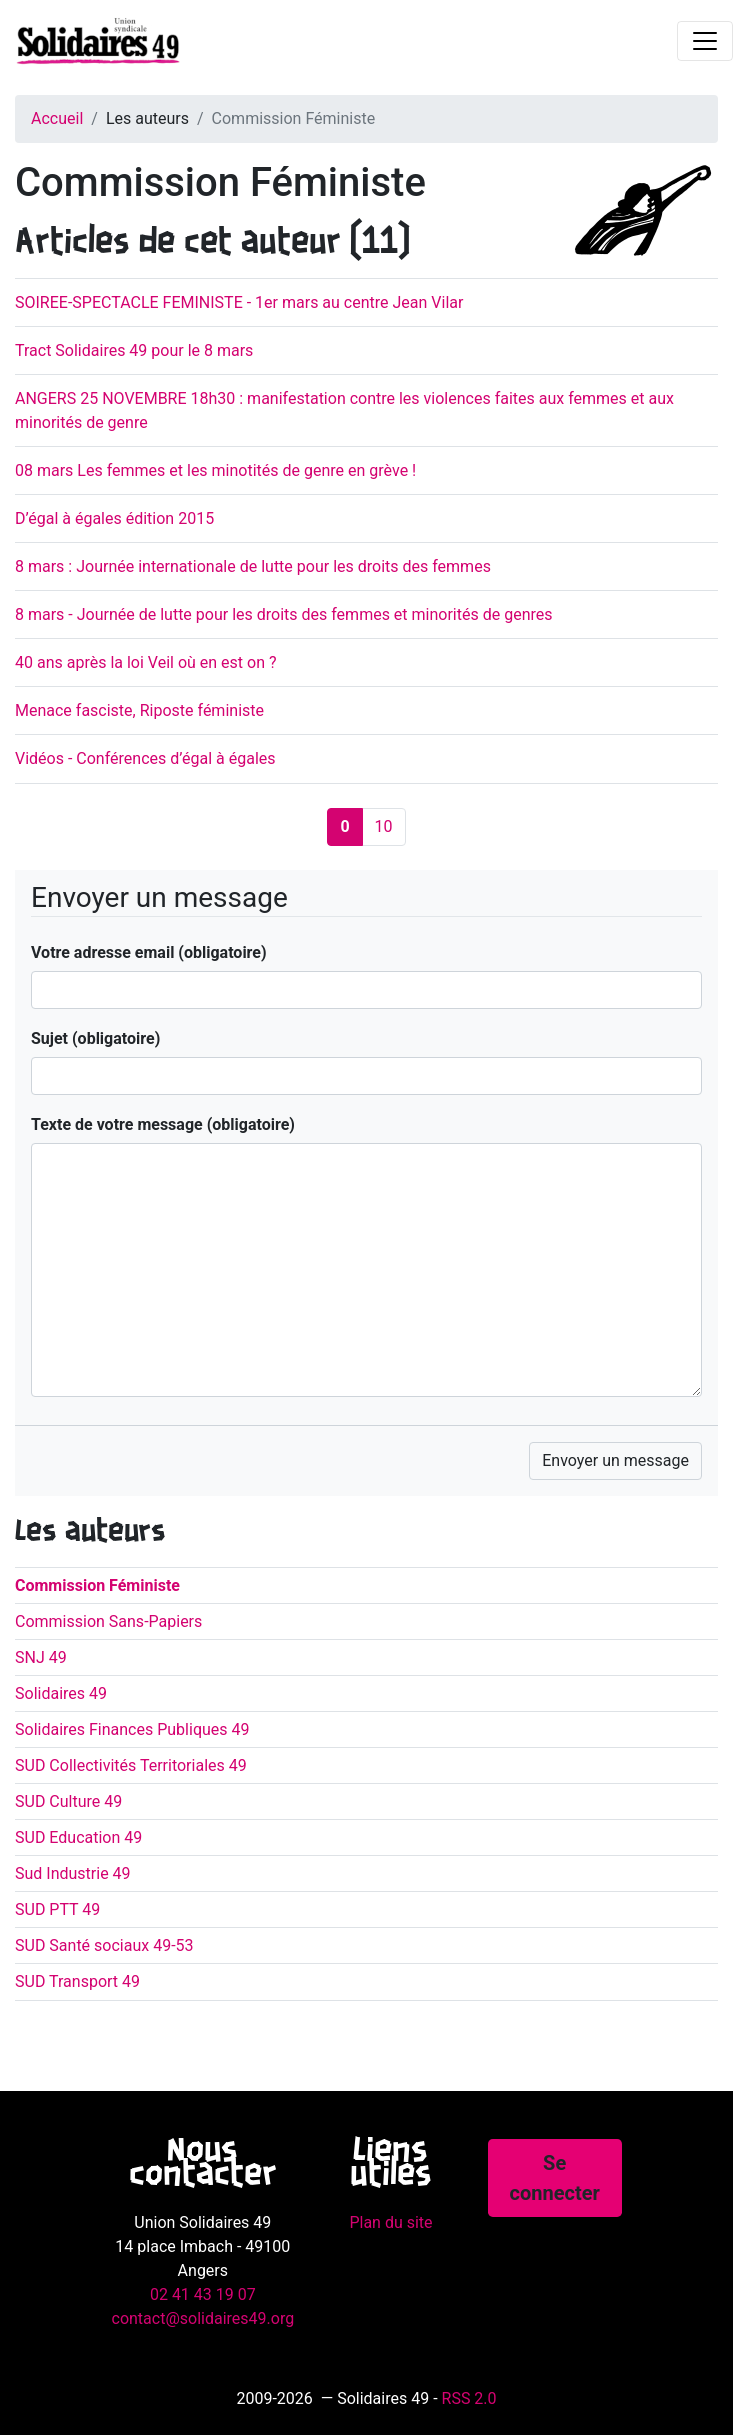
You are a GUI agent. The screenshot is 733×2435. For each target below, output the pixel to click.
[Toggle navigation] (705, 41)
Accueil (57, 118)
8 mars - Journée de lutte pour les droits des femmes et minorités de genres (284, 614)
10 (384, 826)
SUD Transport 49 (77, 1981)
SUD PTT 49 (57, 1909)
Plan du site (390, 2222)
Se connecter (555, 2178)
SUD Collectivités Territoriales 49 (131, 1765)
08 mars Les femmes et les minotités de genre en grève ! (215, 470)
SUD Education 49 (78, 1837)
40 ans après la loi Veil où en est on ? (146, 662)
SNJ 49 (41, 1657)
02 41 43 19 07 (203, 2294)
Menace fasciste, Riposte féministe (139, 710)
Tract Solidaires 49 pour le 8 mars (134, 350)
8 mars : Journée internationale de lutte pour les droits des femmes (253, 566)
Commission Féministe (97, 1585)
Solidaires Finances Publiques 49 (132, 1729)
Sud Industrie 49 (73, 1873)
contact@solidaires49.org (203, 2318)
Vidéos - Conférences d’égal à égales (145, 758)
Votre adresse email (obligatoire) (149, 952)
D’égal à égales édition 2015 (114, 518)
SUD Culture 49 (68, 1801)
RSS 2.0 (469, 2398)
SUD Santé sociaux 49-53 (104, 1945)
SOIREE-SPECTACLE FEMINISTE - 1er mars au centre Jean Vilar (239, 302)
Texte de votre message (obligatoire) (163, 1124)
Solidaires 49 (61, 1693)
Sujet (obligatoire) (95, 1038)
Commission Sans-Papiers (108, 1621)
